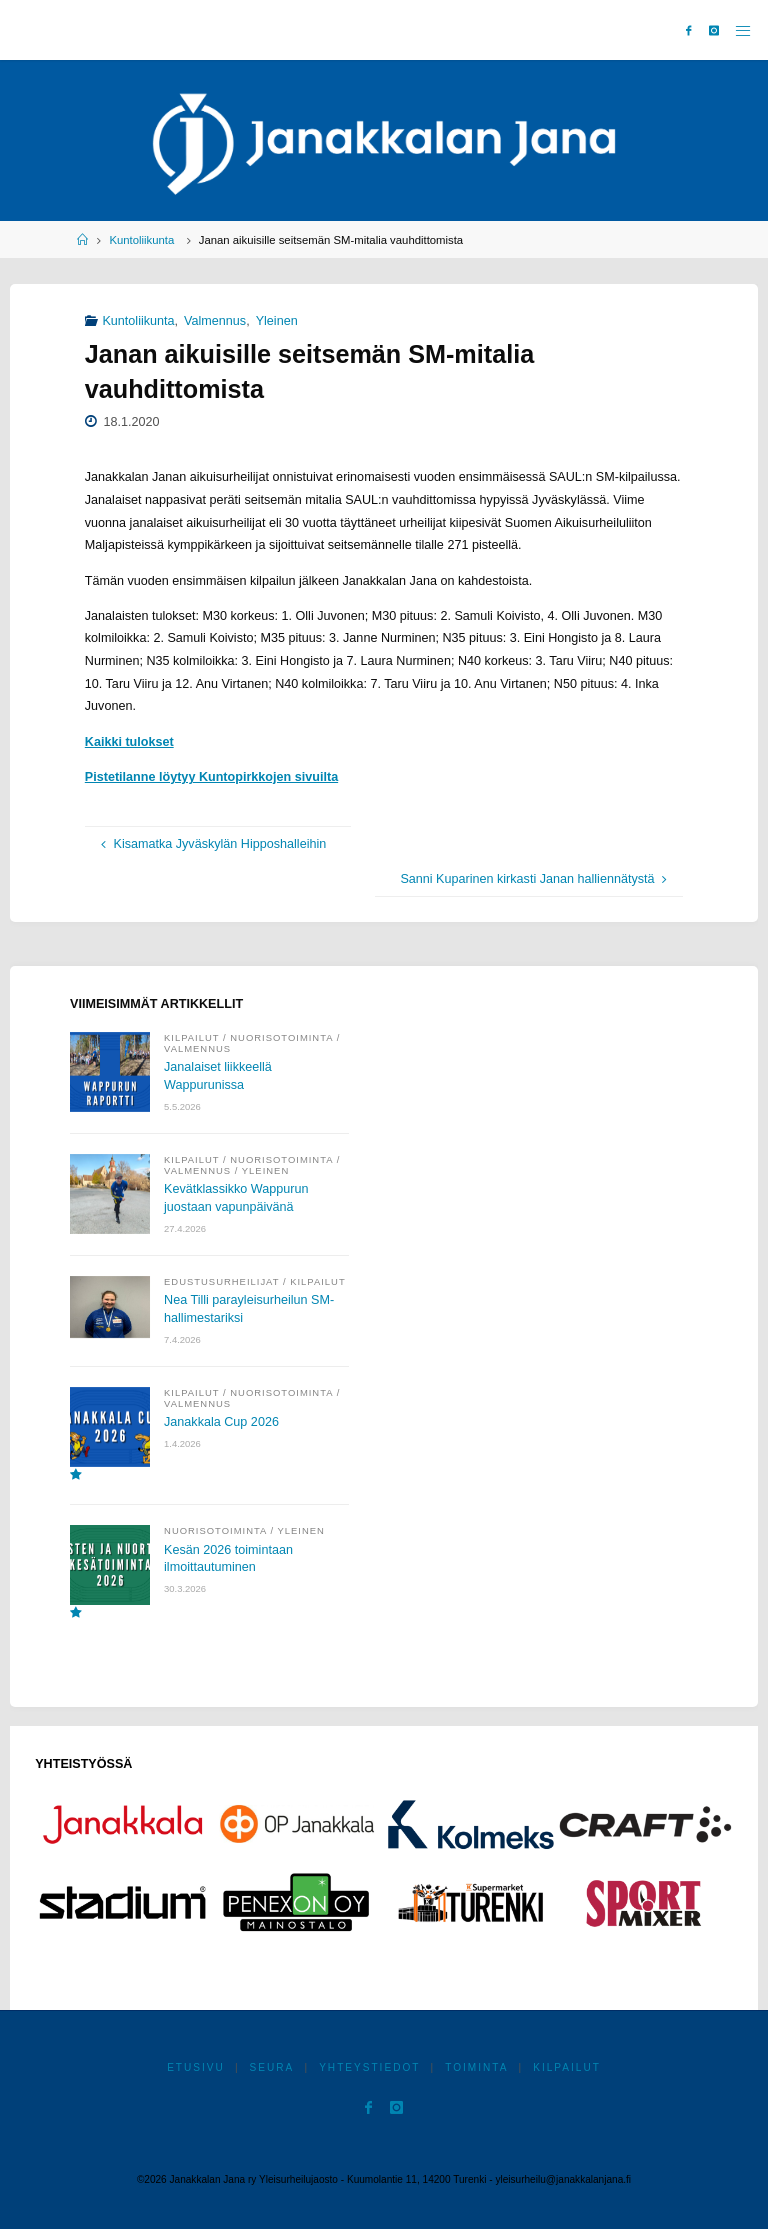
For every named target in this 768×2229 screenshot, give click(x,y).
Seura (272, 2067)
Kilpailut (191, 1037)
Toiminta (476, 2067)
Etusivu (196, 2067)
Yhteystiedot (369, 2067)
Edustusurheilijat (221, 1281)
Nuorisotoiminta (281, 1037)
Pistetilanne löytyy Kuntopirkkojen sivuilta (211, 777)
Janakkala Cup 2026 (221, 1422)
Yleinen (277, 321)
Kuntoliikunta (141, 240)
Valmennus (215, 321)
